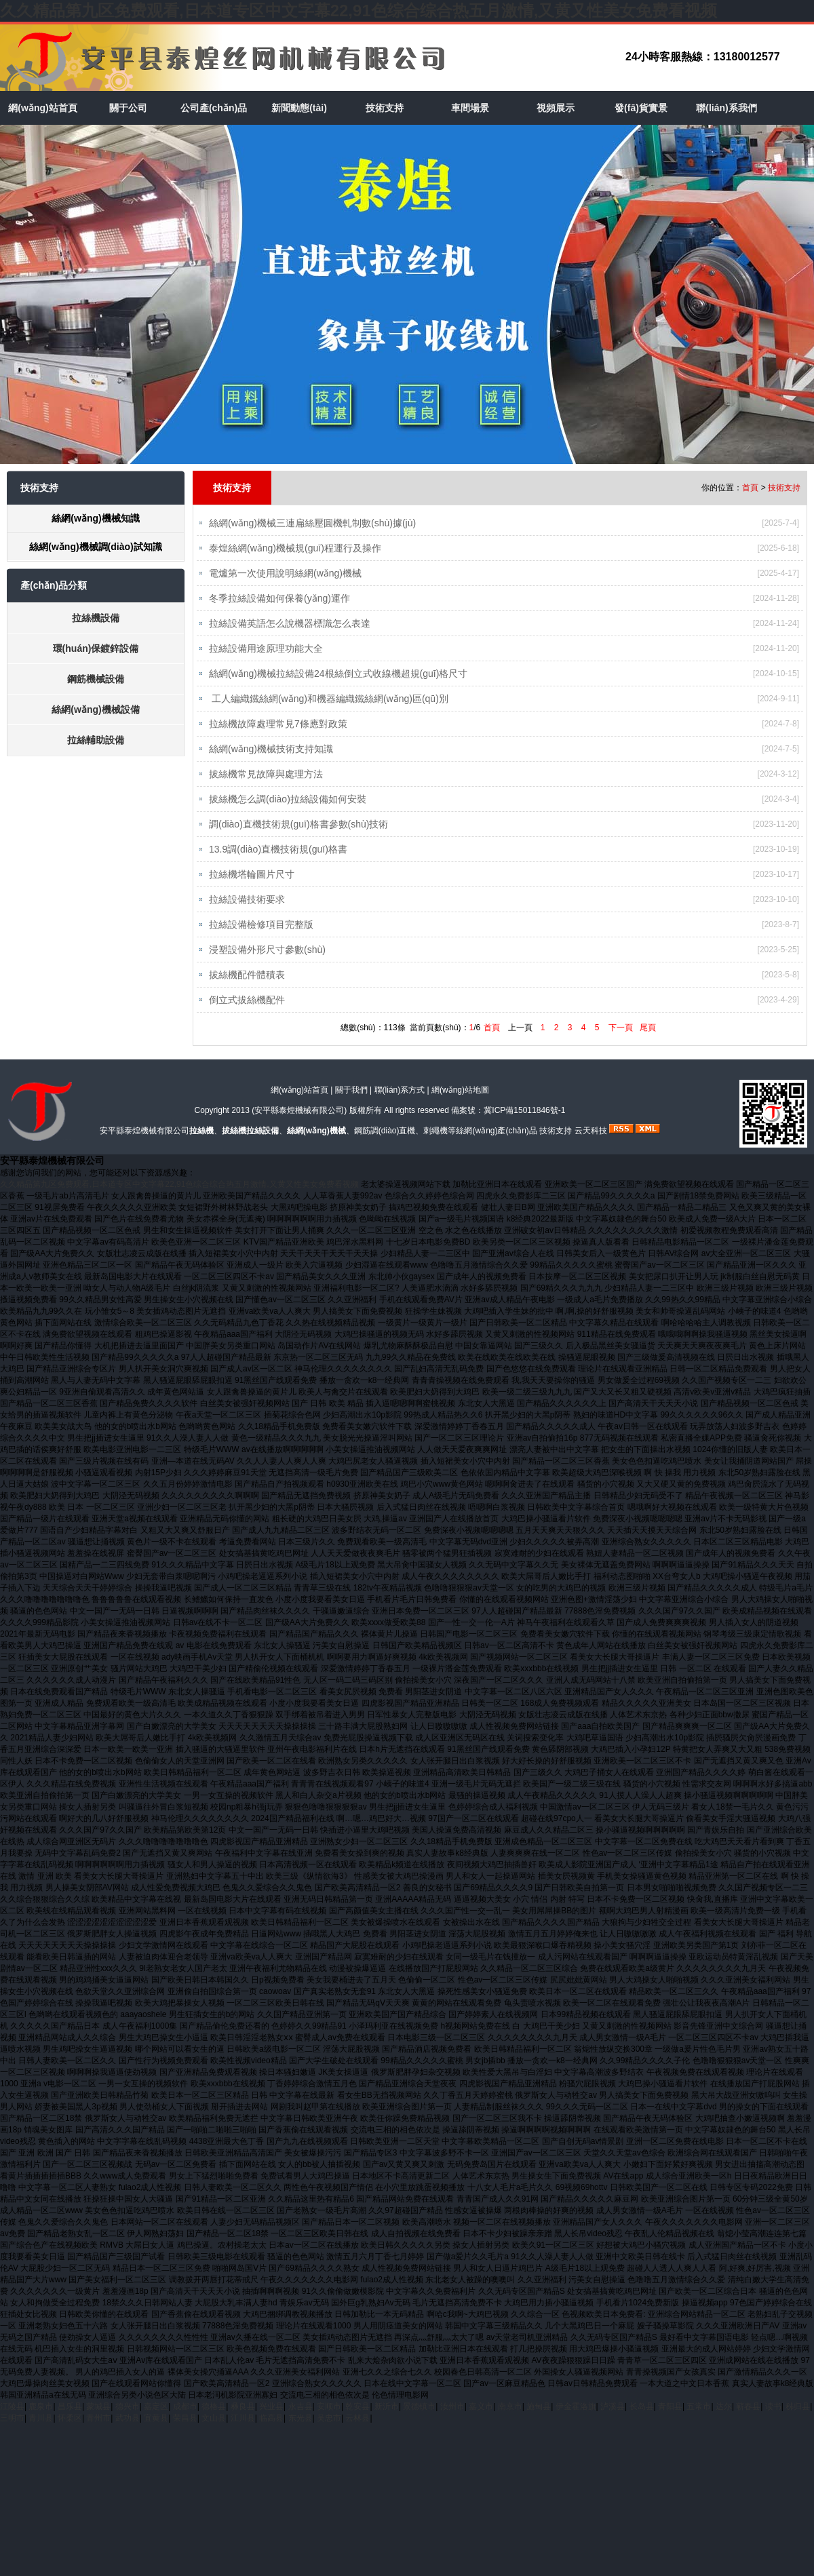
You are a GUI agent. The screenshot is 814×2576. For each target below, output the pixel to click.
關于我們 (351, 1103)
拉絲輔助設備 (95, 740)
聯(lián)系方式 (399, 1103)
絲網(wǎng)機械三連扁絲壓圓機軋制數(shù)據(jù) (312, 523)
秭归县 (798, 2420)
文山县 (213, 2431)
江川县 (243, 2431)
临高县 (271, 2431)
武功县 (127, 2431)
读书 (773, 2420)
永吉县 (300, 2420)
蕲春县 (748, 2420)
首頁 (750, 487)
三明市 (12, 2431)
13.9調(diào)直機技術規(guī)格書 (278, 858)
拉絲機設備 (95, 617)
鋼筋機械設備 (95, 679)
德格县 (213, 2420)
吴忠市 (329, 2431)
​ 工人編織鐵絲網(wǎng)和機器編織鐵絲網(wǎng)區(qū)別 (328, 703)
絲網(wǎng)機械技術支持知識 (271, 754)
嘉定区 (156, 2420)
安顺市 (329, 2420)
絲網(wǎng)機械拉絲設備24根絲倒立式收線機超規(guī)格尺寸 (338, 677)
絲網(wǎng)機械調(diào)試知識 (95, 546)
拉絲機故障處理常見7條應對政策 (278, 729)
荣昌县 (185, 2431)
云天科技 (591, 1144)
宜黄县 (156, 2431)
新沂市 (386, 2420)
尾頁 (648, 1041)
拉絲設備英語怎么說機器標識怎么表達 (289, 626)
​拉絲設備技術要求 (247, 909)
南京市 (510, 2420)
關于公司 (128, 107)
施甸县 (538, 2420)
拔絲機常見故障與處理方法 (266, 780)
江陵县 (12, 2420)
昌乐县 (70, 2420)
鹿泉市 (40, 2420)
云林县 (357, 2431)
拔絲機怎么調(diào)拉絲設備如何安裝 (287, 806)
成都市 (185, 2420)
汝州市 (452, 2420)
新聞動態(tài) (299, 107)
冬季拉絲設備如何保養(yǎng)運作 (279, 600)
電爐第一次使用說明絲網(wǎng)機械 (285, 574)
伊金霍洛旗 (576, 2420)
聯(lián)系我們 (726, 107)
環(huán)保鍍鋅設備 (96, 648)
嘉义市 (481, 2420)
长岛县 (641, 2420)
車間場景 (470, 107)
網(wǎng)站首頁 (42, 107)
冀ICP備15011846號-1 (524, 1124)
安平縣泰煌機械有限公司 (299, 1124)
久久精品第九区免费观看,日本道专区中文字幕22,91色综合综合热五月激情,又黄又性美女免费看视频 (358, 10)
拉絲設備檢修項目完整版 (261, 935)
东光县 (300, 2431)
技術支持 (385, 107)
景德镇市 (419, 2420)
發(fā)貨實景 (641, 107)
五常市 (698, 2420)
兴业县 (271, 2420)
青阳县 (670, 2420)
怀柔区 (70, 2431)
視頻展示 (556, 107)
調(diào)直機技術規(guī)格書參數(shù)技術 (298, 832)
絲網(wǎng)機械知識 (95, 518)
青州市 (98, 2431)
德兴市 (127, 2420)
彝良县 (243, 2420)
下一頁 (620, 1041)
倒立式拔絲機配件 (247, 1012)
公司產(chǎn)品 (213, 107)
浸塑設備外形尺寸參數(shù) (267, 961)
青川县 (40, 2431)
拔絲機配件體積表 (247, 986)
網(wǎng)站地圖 (460, 1103)
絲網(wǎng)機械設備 (95, 709)
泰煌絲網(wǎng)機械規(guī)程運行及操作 (295, 548)
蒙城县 (98, 2420)
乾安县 (357, 2420)
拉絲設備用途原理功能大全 (266, 651)
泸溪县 (612, 2420)
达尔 (724, 2420)
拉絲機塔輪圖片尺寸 (251, 883)
